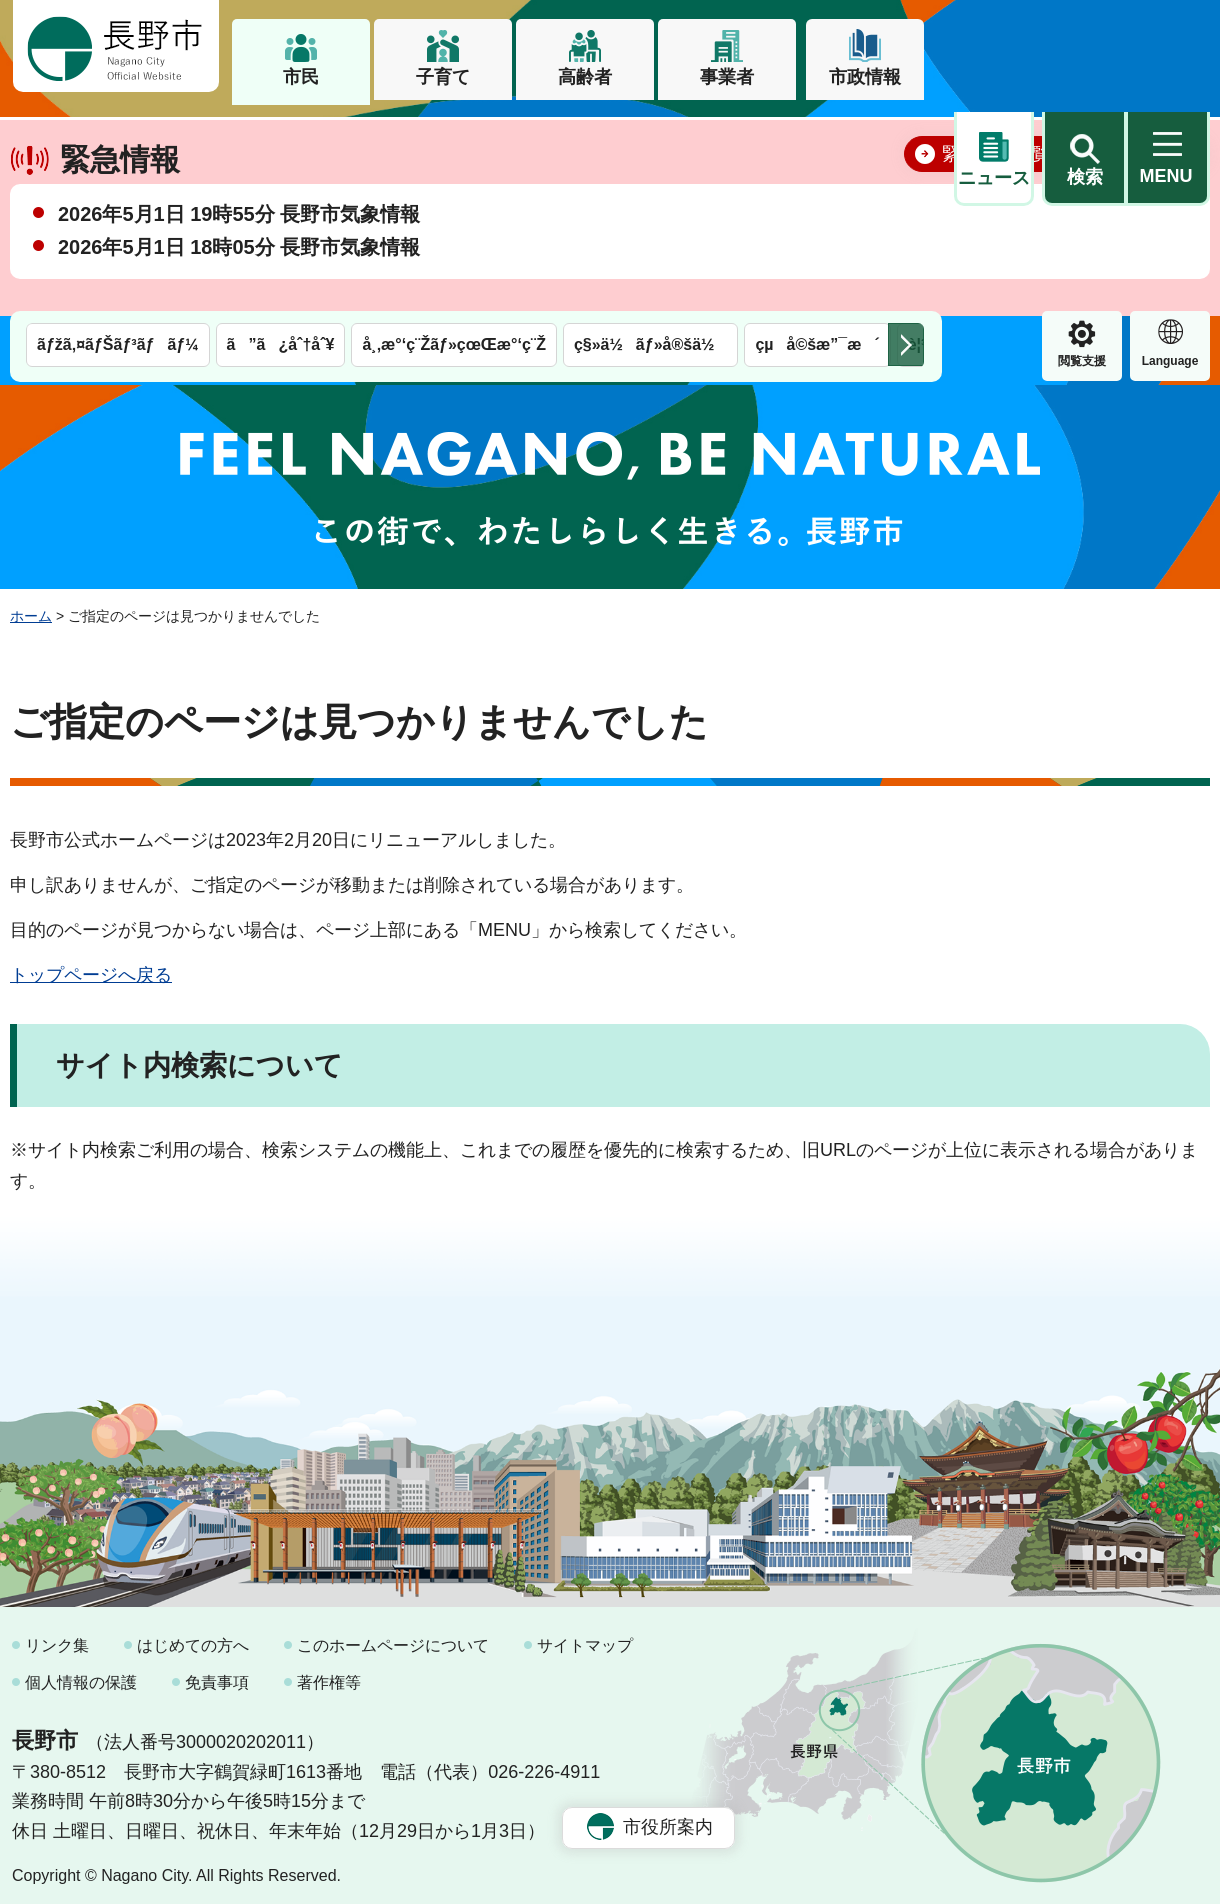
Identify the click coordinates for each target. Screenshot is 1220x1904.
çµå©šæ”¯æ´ (817, 137)
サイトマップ (585, 1636)
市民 (301, 77)
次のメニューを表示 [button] (906, 137)
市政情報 (865, 77)
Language (1082, 154)
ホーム (31, 607)
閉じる (1165, 215)
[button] (1084, 47)
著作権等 (329, 1673)
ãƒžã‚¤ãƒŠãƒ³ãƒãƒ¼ (118, 137)
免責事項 (217, 1673)
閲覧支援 (994, 154)
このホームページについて (393, 1636)
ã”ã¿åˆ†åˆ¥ (281, 137)
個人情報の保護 (81, 1673)
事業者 (727, 77)
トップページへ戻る (91, 965)
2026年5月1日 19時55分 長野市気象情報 (239, 276)
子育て (443, 77)
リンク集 (57, 1636)
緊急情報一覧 (996, 216)
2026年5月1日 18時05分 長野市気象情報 (239, 309)
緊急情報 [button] (1170, 151)
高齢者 (585, 77)
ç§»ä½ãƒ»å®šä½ (650, 137)
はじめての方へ (193, 1636)
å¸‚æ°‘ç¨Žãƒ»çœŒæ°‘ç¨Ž (454, 137)
